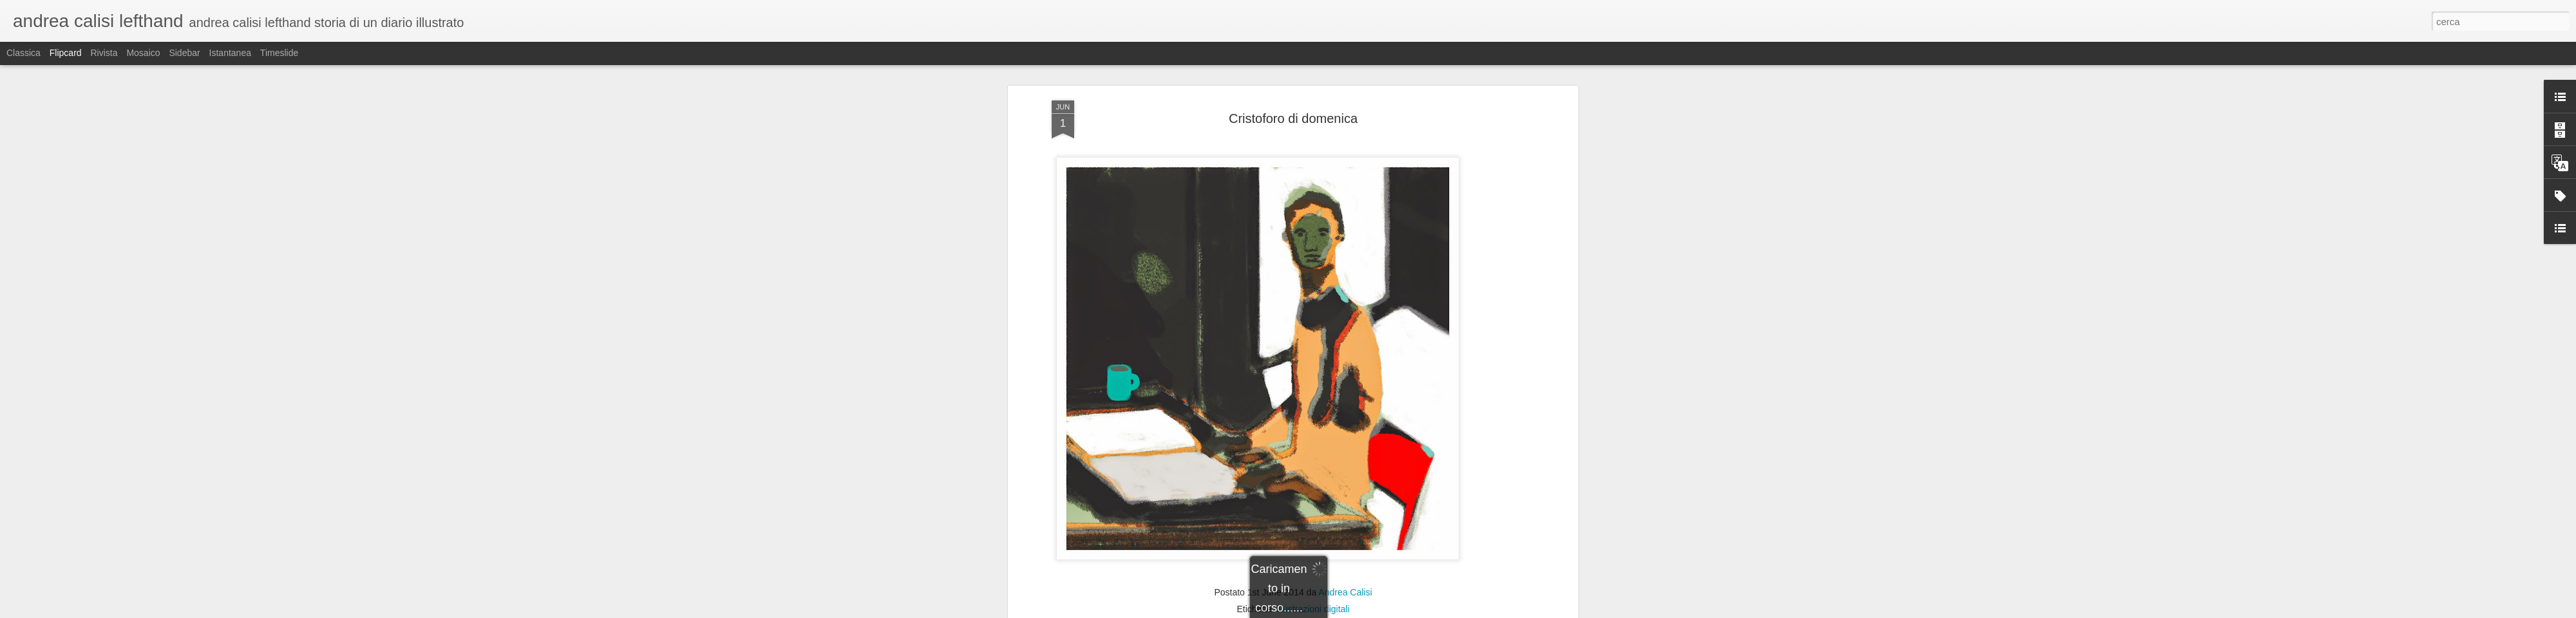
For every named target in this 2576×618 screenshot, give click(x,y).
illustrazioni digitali (1313, 432)
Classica (23, 53)
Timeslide (279, 53)
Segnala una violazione (1380, 611)
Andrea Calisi (1345, 416)
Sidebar (184, 53)
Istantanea (230, 53)
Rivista (103, 53)
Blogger (1328, 611)
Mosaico (143, 53)
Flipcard (66, 53)
